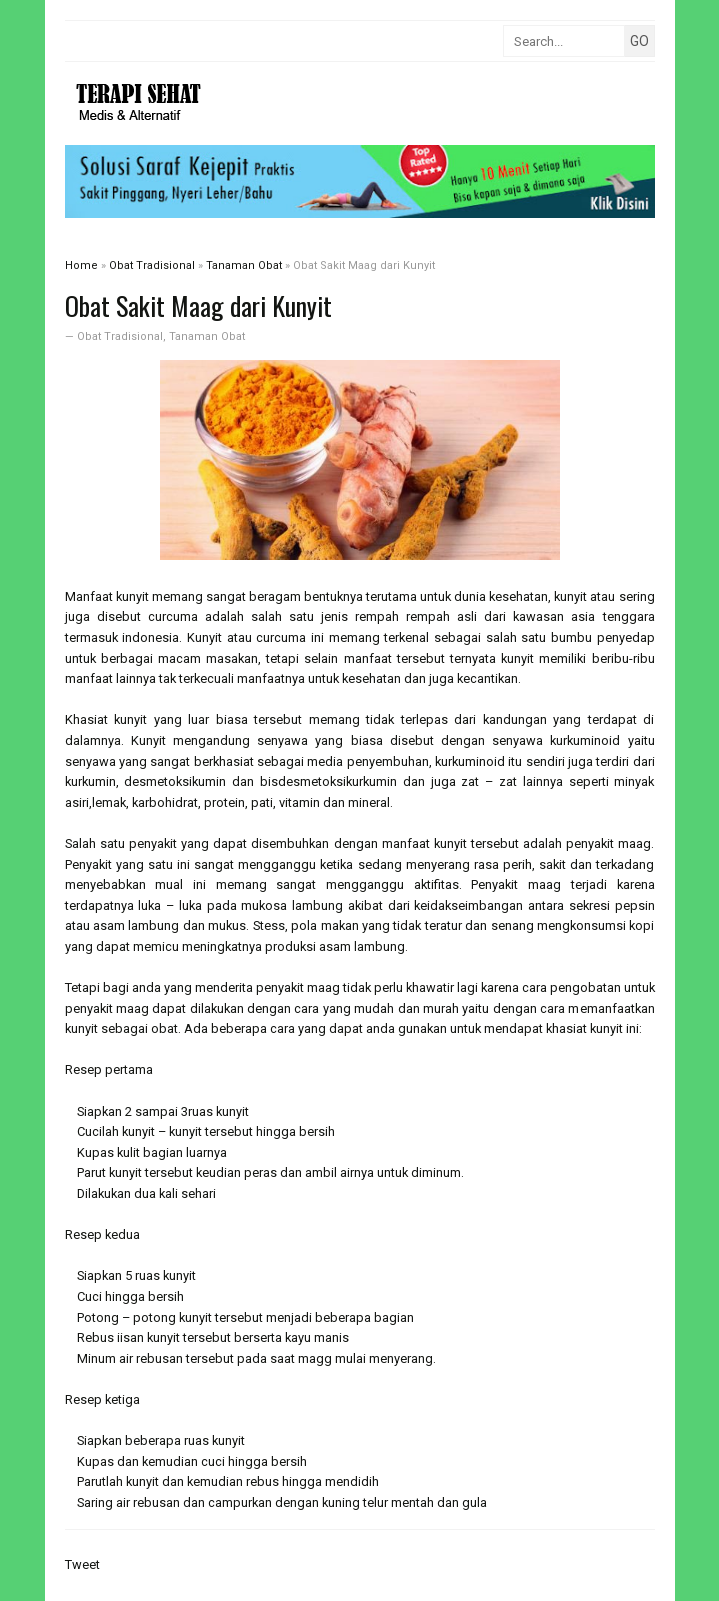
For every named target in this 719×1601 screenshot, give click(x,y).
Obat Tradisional (120, 336)
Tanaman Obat (207, 336)
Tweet (82, 1564)
